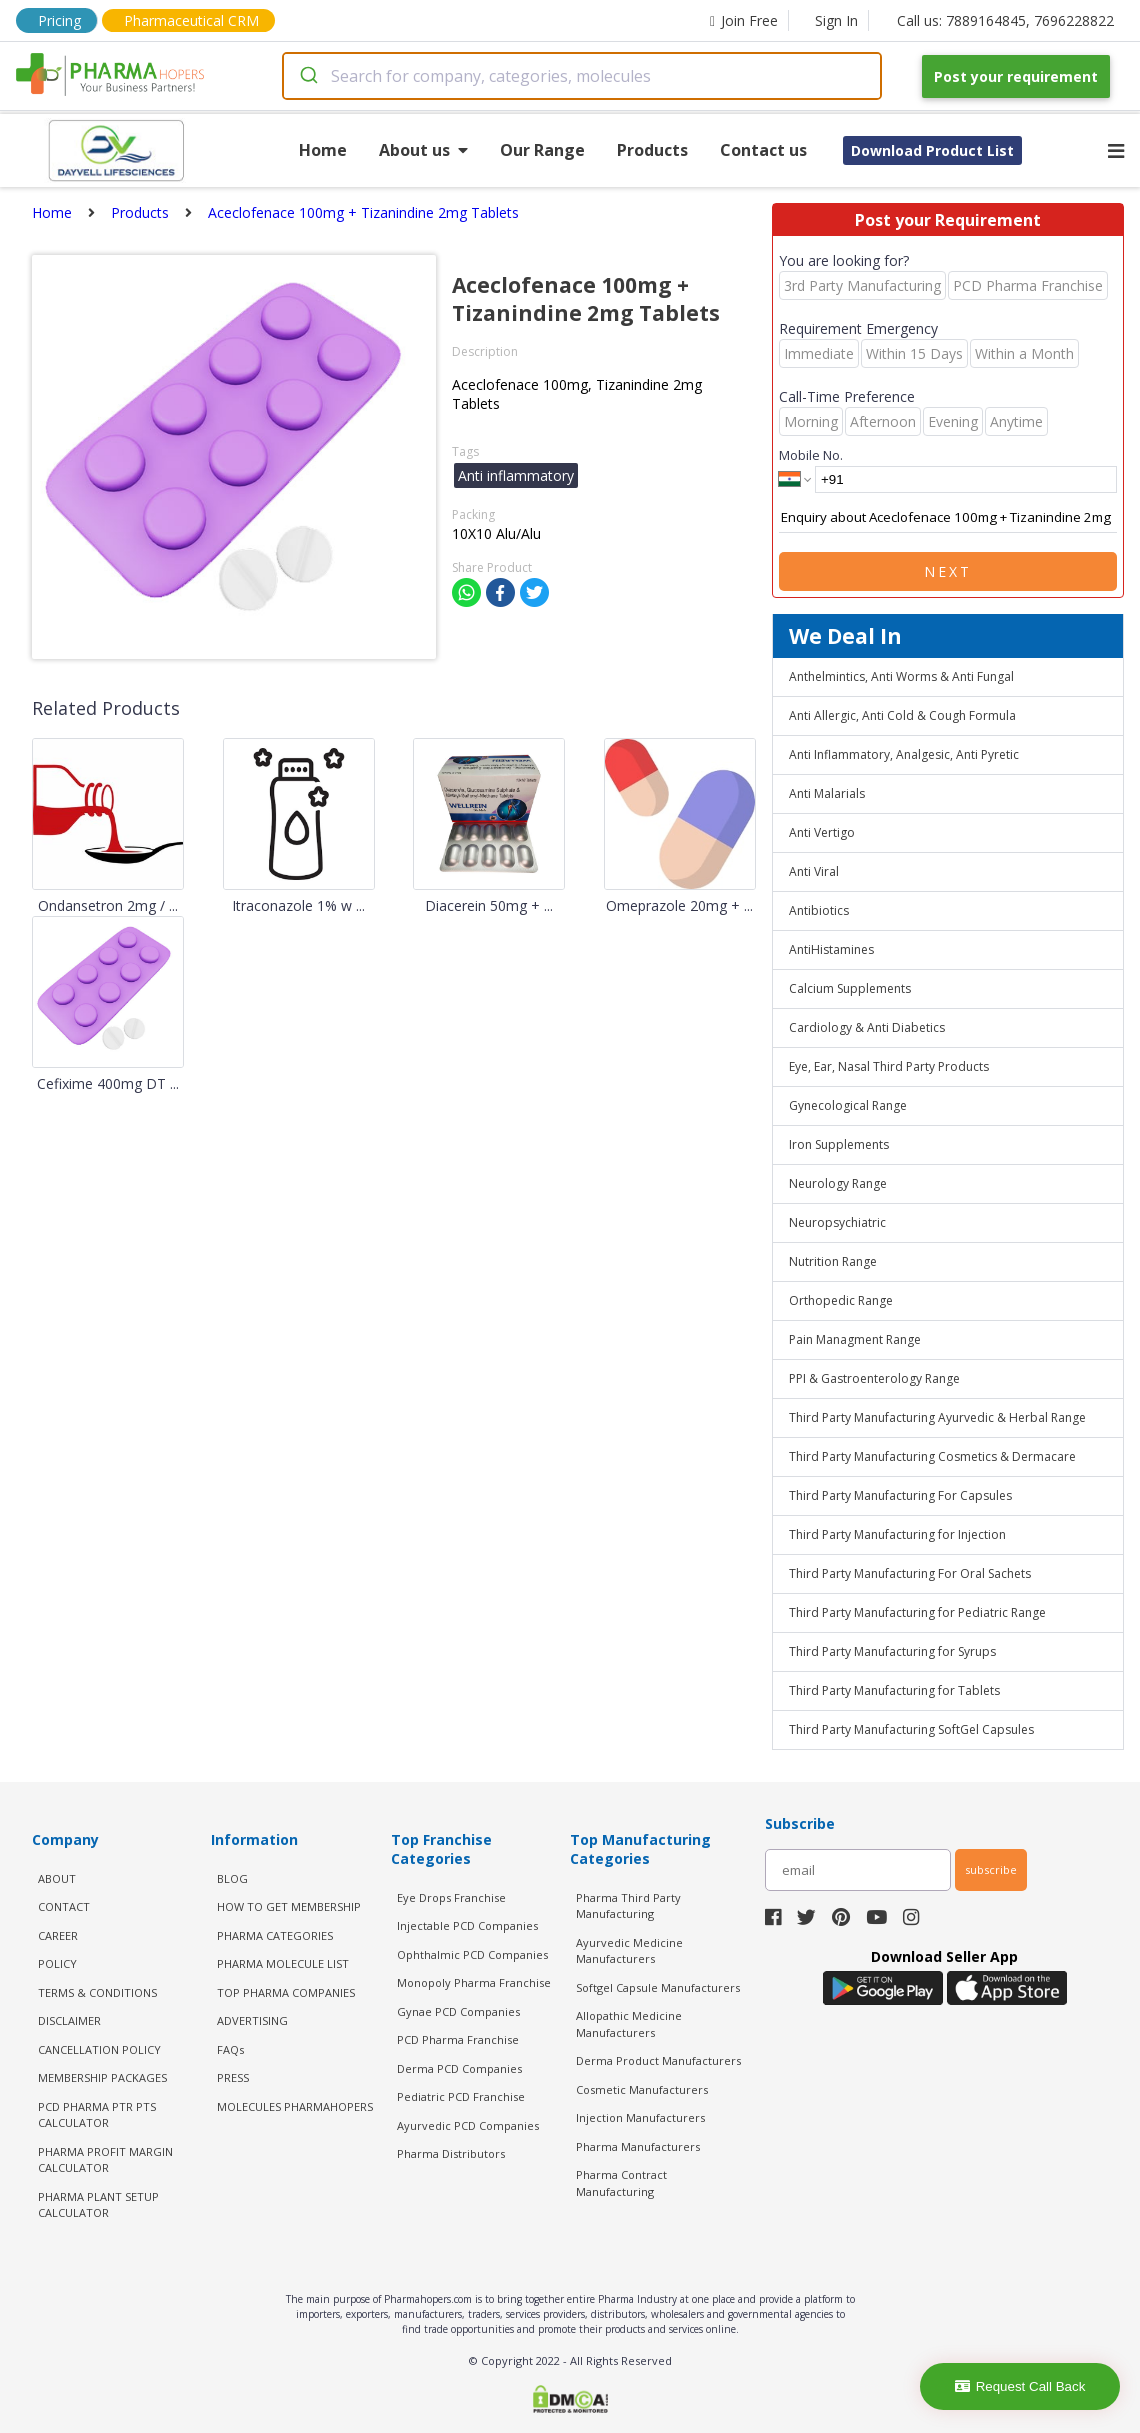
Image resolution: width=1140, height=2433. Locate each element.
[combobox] (582, 76)
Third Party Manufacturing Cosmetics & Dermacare (932, 1456)
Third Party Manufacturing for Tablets (894, 1690)
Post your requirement (1016, 76)
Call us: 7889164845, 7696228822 (1005, 20)
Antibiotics (819, 910)
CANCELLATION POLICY (99, 2049)
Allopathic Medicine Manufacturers (629, 2024)
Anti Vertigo (822, 832)
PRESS (233, 2077)
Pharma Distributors (451, 2153)
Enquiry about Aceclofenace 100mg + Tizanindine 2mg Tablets (948, 518)
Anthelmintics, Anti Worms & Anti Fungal (901, 676)
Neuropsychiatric (837, 1222)
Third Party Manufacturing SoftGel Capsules (911, 1729)
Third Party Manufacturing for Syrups (892, 1651)
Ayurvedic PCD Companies (468, 2125)
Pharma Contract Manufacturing (621, 2183)
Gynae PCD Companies (458, 2011)
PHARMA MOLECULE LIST (283, 1963)
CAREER (58, 1935)
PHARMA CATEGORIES (275, 1935)
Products (652, 150)
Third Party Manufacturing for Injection (897, 1534)
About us (423, 150)
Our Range (542, 150)
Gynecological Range (848, 1105)
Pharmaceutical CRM (191, 20)
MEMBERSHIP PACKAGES (102, 2077)
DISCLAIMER (69, 2020)
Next (948, 571)
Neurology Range (838, 1183)
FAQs (230, 2049)
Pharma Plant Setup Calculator (98, 2205)
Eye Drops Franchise (451, 1897)
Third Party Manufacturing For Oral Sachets (910, 1573)
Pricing (59, 20)
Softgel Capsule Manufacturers (658, 1987)
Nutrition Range (833, 1261)
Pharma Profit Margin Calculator (105, 2160)
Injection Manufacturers (640, 2117)
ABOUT (57, 1878)
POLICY (57, 1963)
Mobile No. (811, 455)
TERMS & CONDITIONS (97, 1992)
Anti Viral (814, 871)
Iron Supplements (839, 1144)
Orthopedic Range (841, 1300)
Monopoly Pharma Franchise (474, 1982)
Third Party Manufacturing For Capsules (900, 1495)
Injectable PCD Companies (467, 1925)
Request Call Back (1020, 2386)
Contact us (763, 150)
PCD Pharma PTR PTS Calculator (97, 2115)
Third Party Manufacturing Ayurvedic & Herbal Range (937, 1417)
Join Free (744, 20)
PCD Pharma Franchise (458, 2039)
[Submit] (307, 76)
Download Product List (932, 150)
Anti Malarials (827, 793)
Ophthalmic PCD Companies (472, 1954)
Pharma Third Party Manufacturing (628, 1906)
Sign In (836, 20)
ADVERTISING (252, 2020)
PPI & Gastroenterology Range (874, 1378)
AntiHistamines (831, 949)
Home (323, 150)
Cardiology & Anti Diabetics (867, 1027)
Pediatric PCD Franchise (461, 2096)
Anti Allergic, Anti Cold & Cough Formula (902, 715)
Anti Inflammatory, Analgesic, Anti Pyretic (904, 754)
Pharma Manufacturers (638, 2146)
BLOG (232, 1878)
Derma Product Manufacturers (658, 2060)
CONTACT (64, 1906)
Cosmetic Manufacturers (642, 2089)
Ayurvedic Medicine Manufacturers (629, 1951)
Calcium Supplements (850, 988)
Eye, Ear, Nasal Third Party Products (889, 1066)
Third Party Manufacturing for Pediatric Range (917, 1612)
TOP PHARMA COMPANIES (286, 1992)
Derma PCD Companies (459, 2068)
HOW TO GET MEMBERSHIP (289, 1906)
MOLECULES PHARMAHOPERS (295, 2106)
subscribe (991, 1869)
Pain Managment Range (855, 1339)
